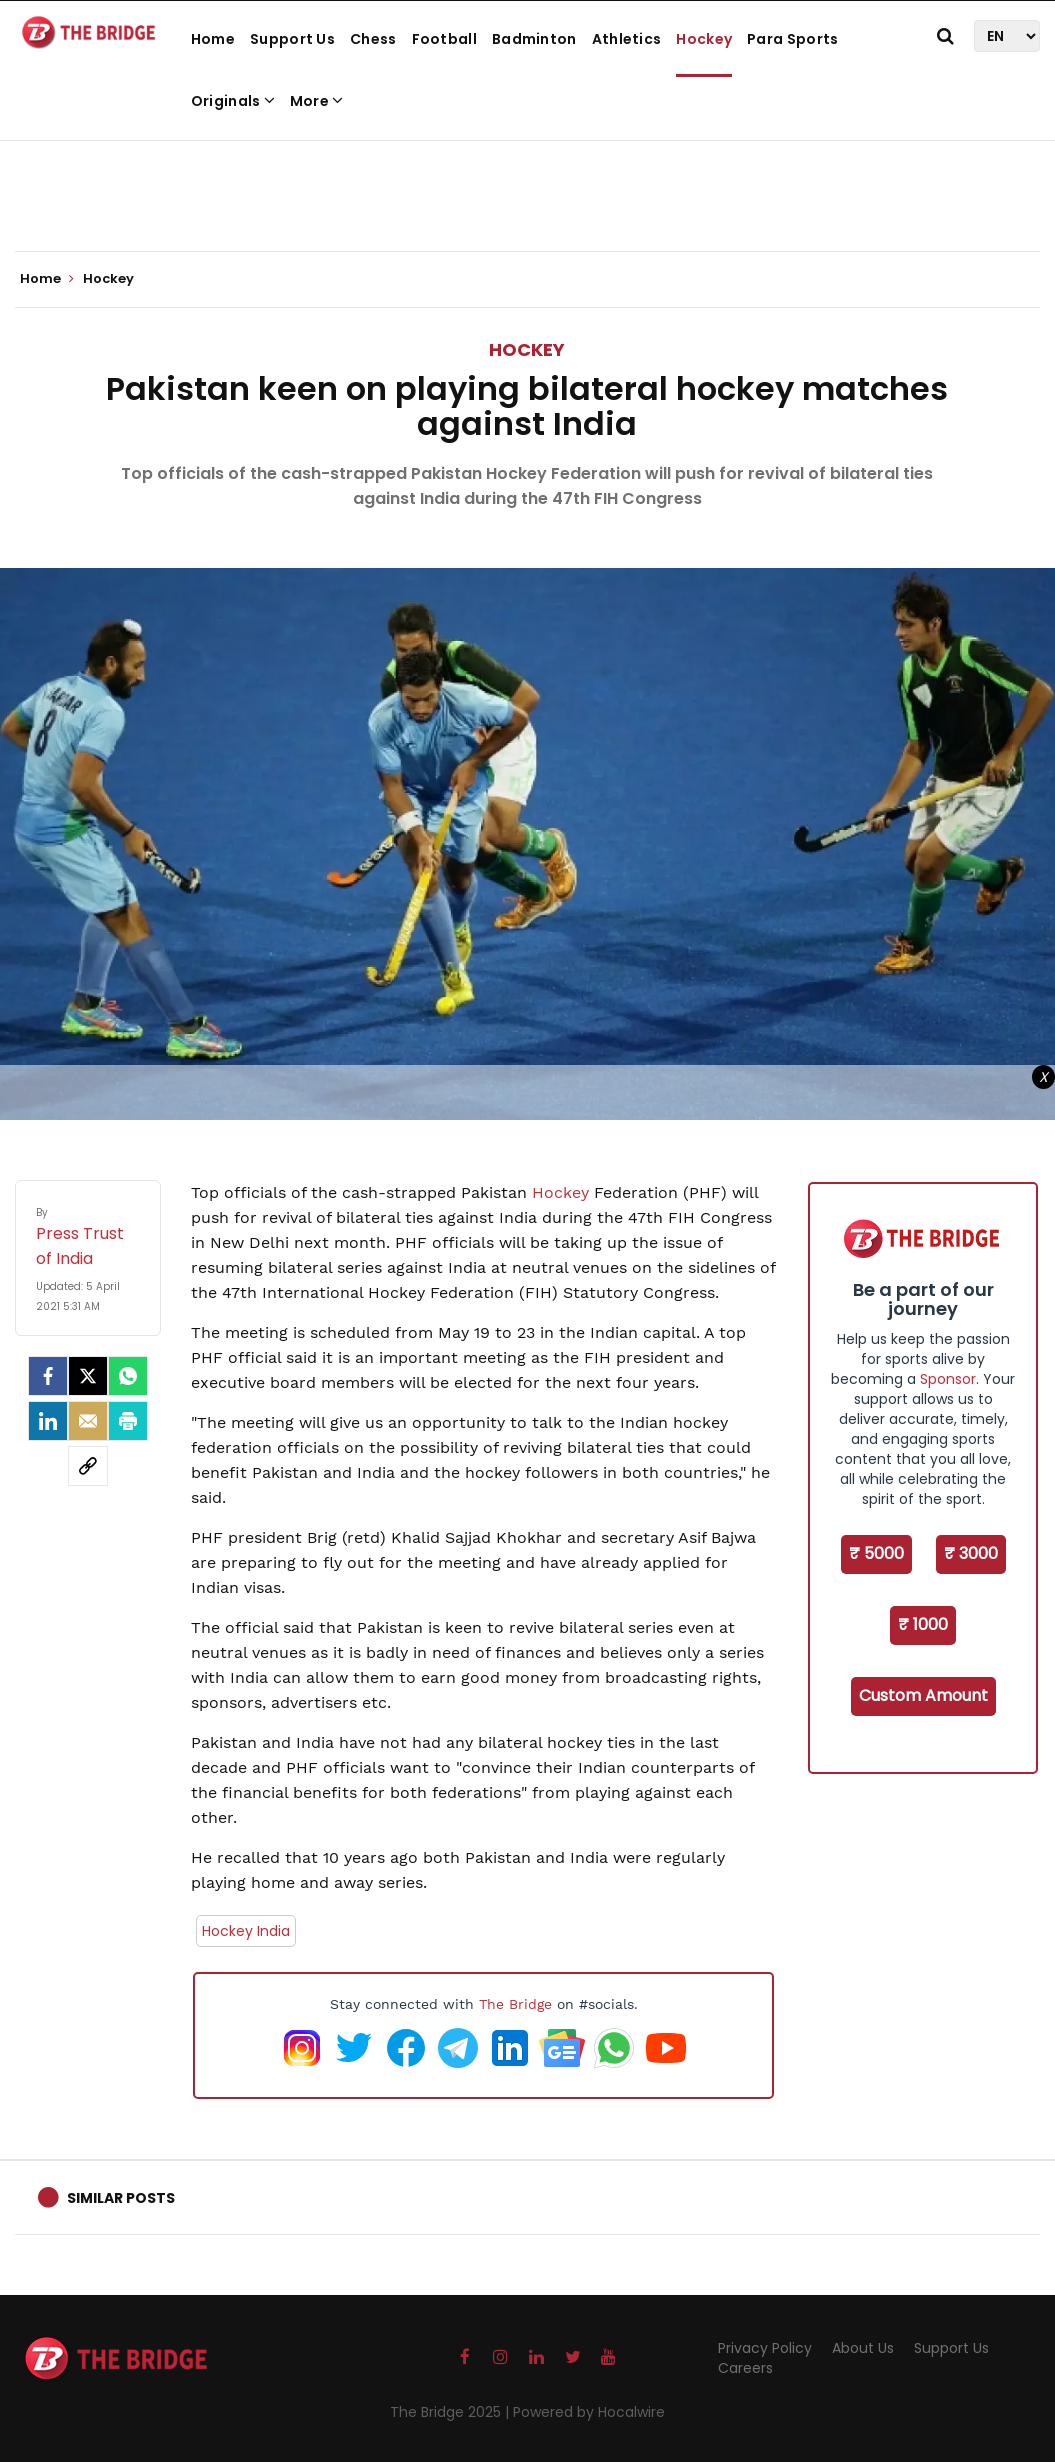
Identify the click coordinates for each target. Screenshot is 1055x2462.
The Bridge (515, 2004)
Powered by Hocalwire (589, 2412)
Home (213, 39)
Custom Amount (923, 1695)
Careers (745, 2368)
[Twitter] (88, 1376)
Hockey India (246, 1931)
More (317, 101)
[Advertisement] (528, 190)
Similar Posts (121, 2198)
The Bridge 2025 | (451, 2412)
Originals (233, 101)
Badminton (534, 39)
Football (444, 39)
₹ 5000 (876, 1553)
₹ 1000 (923, 1624)
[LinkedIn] (48, 1421)
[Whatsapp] (128, 1376)
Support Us (292, 39)
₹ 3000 (971, 1553)
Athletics (627, 39)
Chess (373, 39)
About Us (863, 2348)
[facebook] (48, 1376)
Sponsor (948, 1379)
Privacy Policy (765, 2348)
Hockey (704, 39)
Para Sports (792, 39)
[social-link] (88, 1466)
